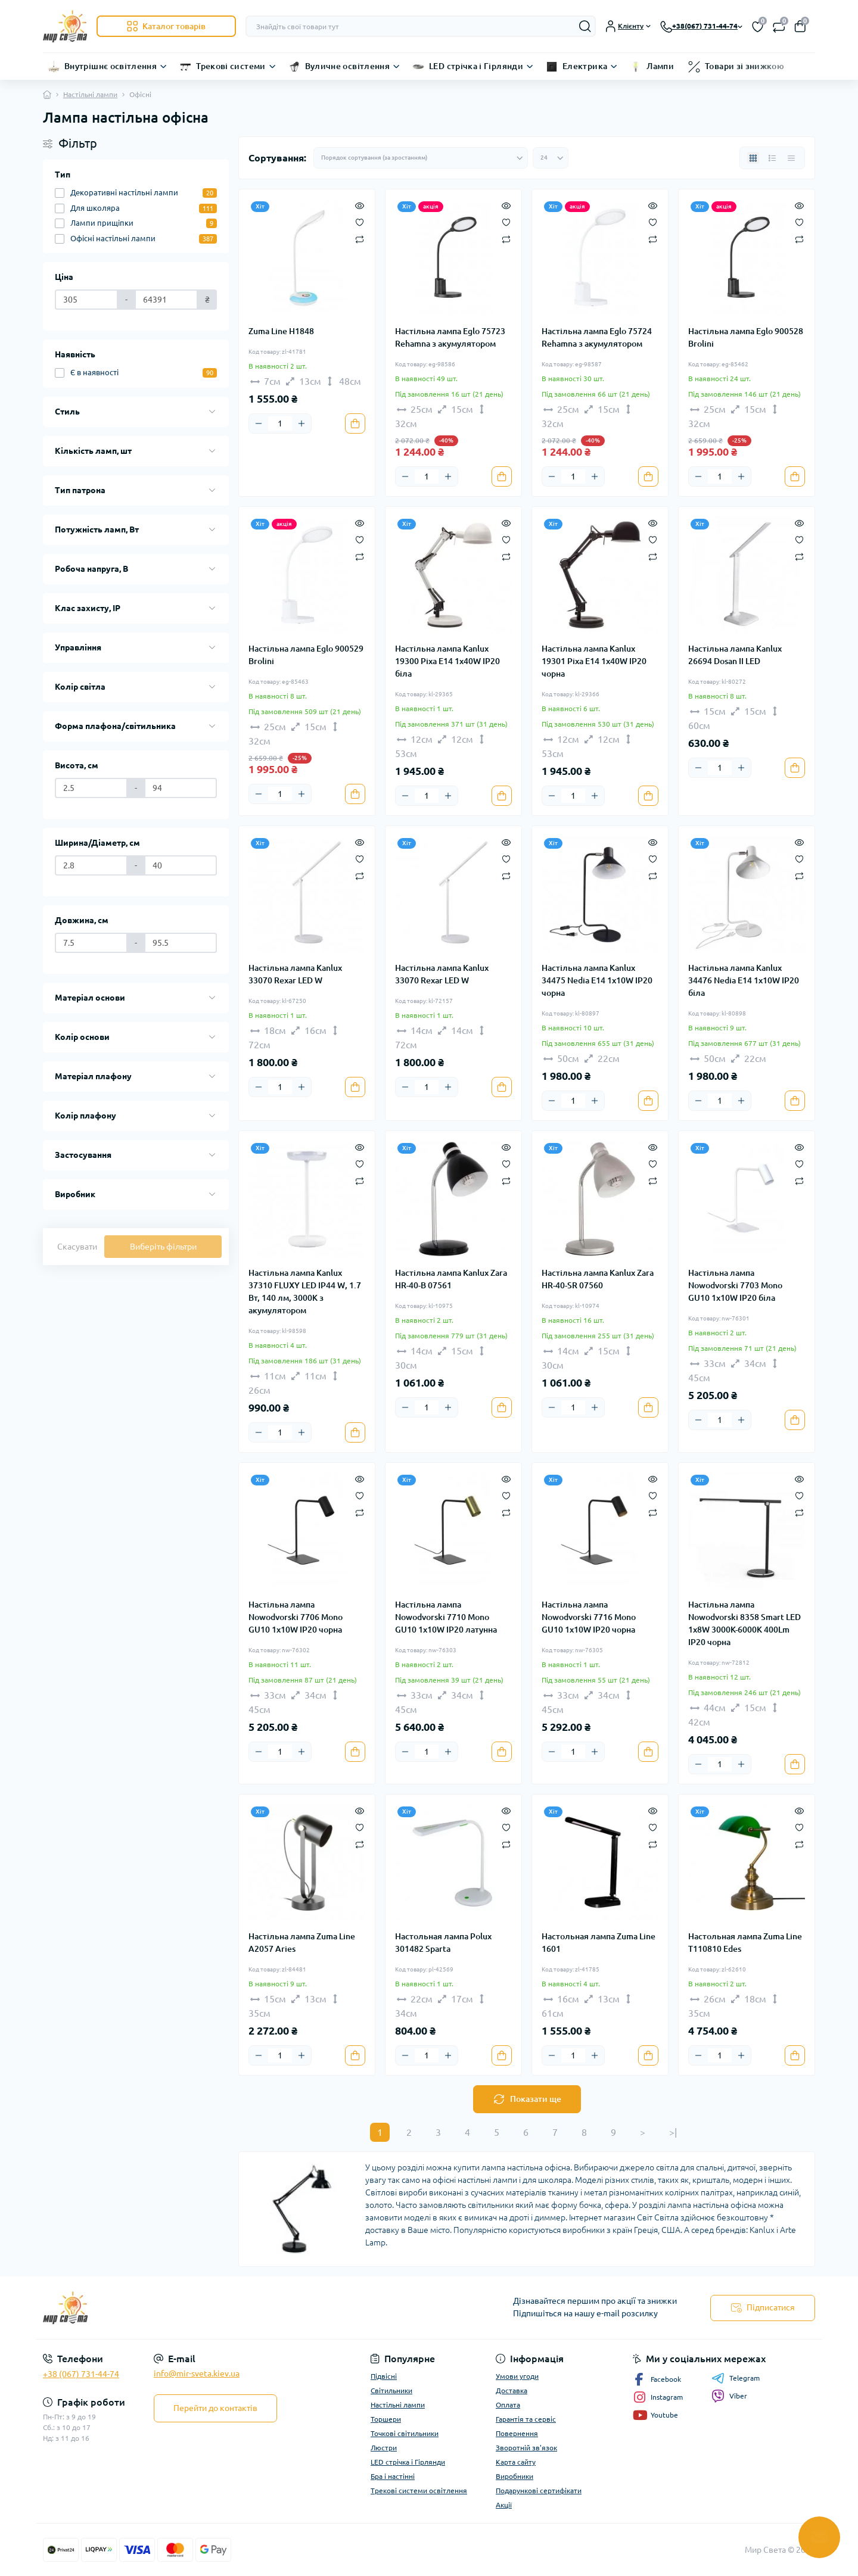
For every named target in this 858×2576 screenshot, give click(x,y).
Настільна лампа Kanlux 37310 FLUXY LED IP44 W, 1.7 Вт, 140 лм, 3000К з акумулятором (304, 1291)
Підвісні (384, 2376)
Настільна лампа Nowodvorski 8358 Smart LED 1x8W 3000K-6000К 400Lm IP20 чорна (744, 1623)
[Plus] (301, 423)
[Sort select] (420, 158)
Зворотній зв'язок (526, 2448)
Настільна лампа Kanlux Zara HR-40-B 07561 (451, 1279)
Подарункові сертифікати (539, 2490)
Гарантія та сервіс (526, 2419)
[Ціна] (86, 299)
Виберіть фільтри (163, 1246)
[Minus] (258, 423)
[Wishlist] (359, 221)
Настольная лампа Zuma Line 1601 (598, 1943)
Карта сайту (516, 2462)
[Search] (585, 26)
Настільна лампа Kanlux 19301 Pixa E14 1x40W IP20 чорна (594, 661)
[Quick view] (359, 205)
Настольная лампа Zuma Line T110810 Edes (745, 1943)
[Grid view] (753, 158)
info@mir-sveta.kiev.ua (197, 2373)
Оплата (508, 2405)
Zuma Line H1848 (281, 331)
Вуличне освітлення (347, 66)
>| (673, 2132)
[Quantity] (280, 423)
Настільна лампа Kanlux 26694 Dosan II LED (735, 655)
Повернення (517, 2433)
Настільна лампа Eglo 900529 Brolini (305, 655)
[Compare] (359, 238)
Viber (729, 2396)
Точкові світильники (405, 2433)
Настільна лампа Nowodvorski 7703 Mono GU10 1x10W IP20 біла (735, 1285)
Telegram (735, 2378)
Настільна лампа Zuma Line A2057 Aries (301, 1943)
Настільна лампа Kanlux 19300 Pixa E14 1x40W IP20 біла (447, 661)
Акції (504, 2505)
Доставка (511, 2390)
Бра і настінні (393, 2476)
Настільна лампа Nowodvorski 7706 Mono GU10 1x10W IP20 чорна (295, 1617)
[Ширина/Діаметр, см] (91, 865)
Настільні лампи (90, 94)
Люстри (384, 2448)
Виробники (514, 2476)
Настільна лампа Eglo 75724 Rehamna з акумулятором (597, 337)
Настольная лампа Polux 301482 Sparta (443, 1943)
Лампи (660, 66)
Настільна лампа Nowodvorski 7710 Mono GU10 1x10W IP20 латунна (446, 1617)
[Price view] (791, 158)
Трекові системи (230, 66)
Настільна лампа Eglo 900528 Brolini (745, 337)
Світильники (391, 2390)
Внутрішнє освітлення (110, 66)
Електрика (584, 66)
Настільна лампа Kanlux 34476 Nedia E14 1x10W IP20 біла (743, 980)
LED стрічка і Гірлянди (476, 66)
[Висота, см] (91, 788)
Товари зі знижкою (744, 66)
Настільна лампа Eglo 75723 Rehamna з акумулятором (450, 337)
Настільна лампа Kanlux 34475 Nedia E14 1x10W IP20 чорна (597, 980)
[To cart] (355, 423)
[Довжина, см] (91, 943)
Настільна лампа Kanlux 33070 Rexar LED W (295, 974)
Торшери (386, 2419)
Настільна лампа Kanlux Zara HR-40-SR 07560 (598, 1279)
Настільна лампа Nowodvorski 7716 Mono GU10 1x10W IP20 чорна (589, 1617)
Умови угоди (517, 2376)
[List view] (772, 158)
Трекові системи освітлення (419, 2490)
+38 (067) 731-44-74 (81, 2374)
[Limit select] (550, 158)
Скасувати (77, 1246)
